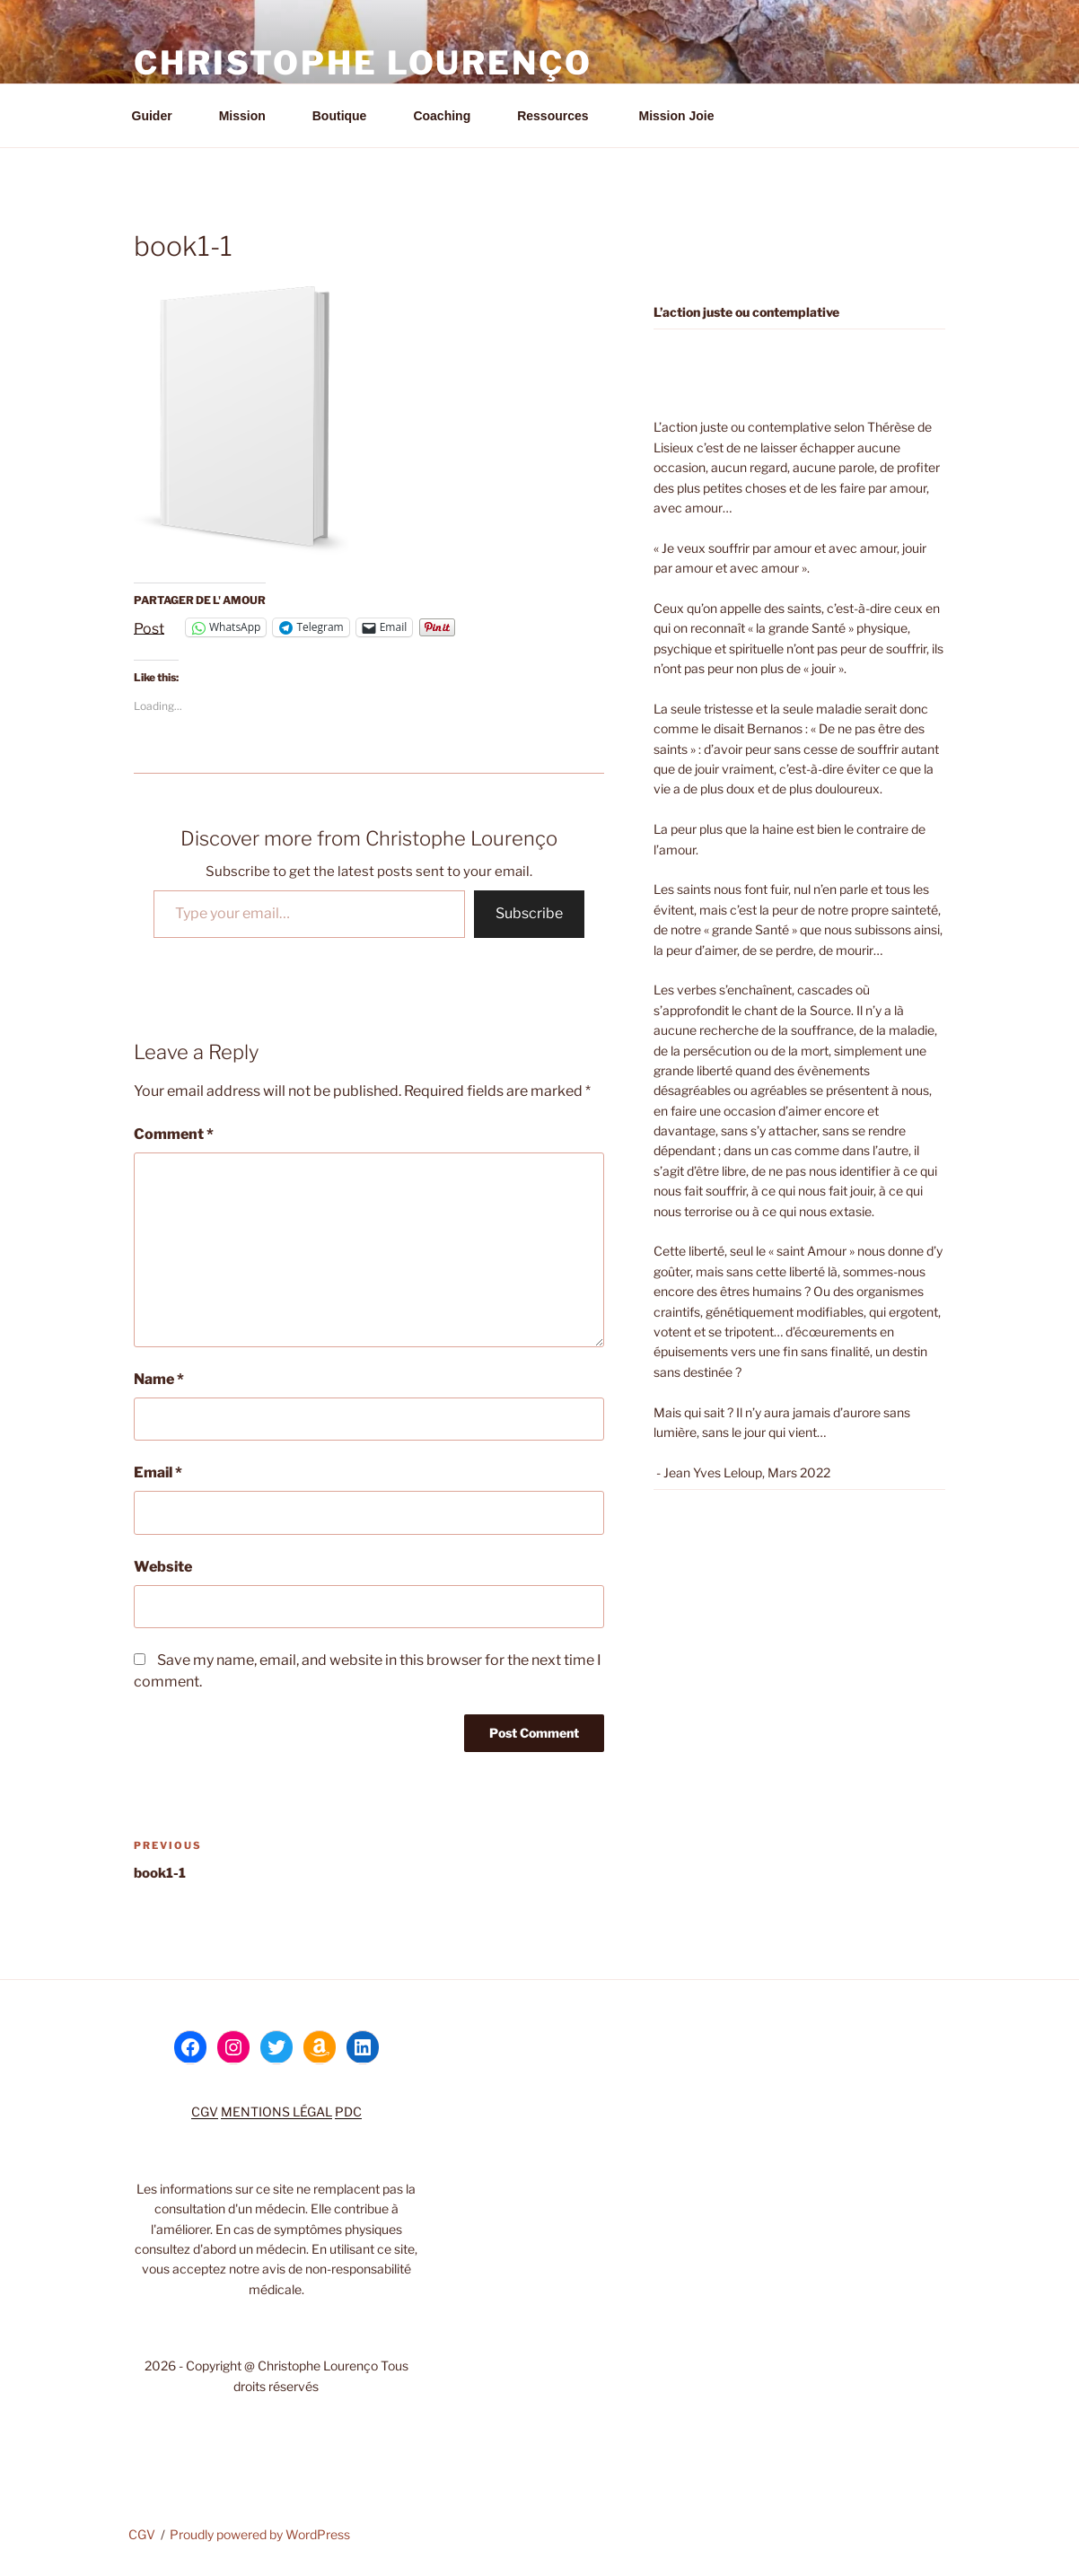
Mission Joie (675, 116)
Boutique (348, 116)
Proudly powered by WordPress (260, 2534)
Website (163, 1566)
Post (149, 627)
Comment (174, 1134)
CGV (204, 2111)
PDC (348, 2111)
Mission (251, 116)
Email (158, 1472)
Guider (160, 116)
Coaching (450, 116)
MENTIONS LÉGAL (276, 2111)
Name (159, 1379)
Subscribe (529, 913)
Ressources (561, 116)
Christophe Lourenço (363, 63)
